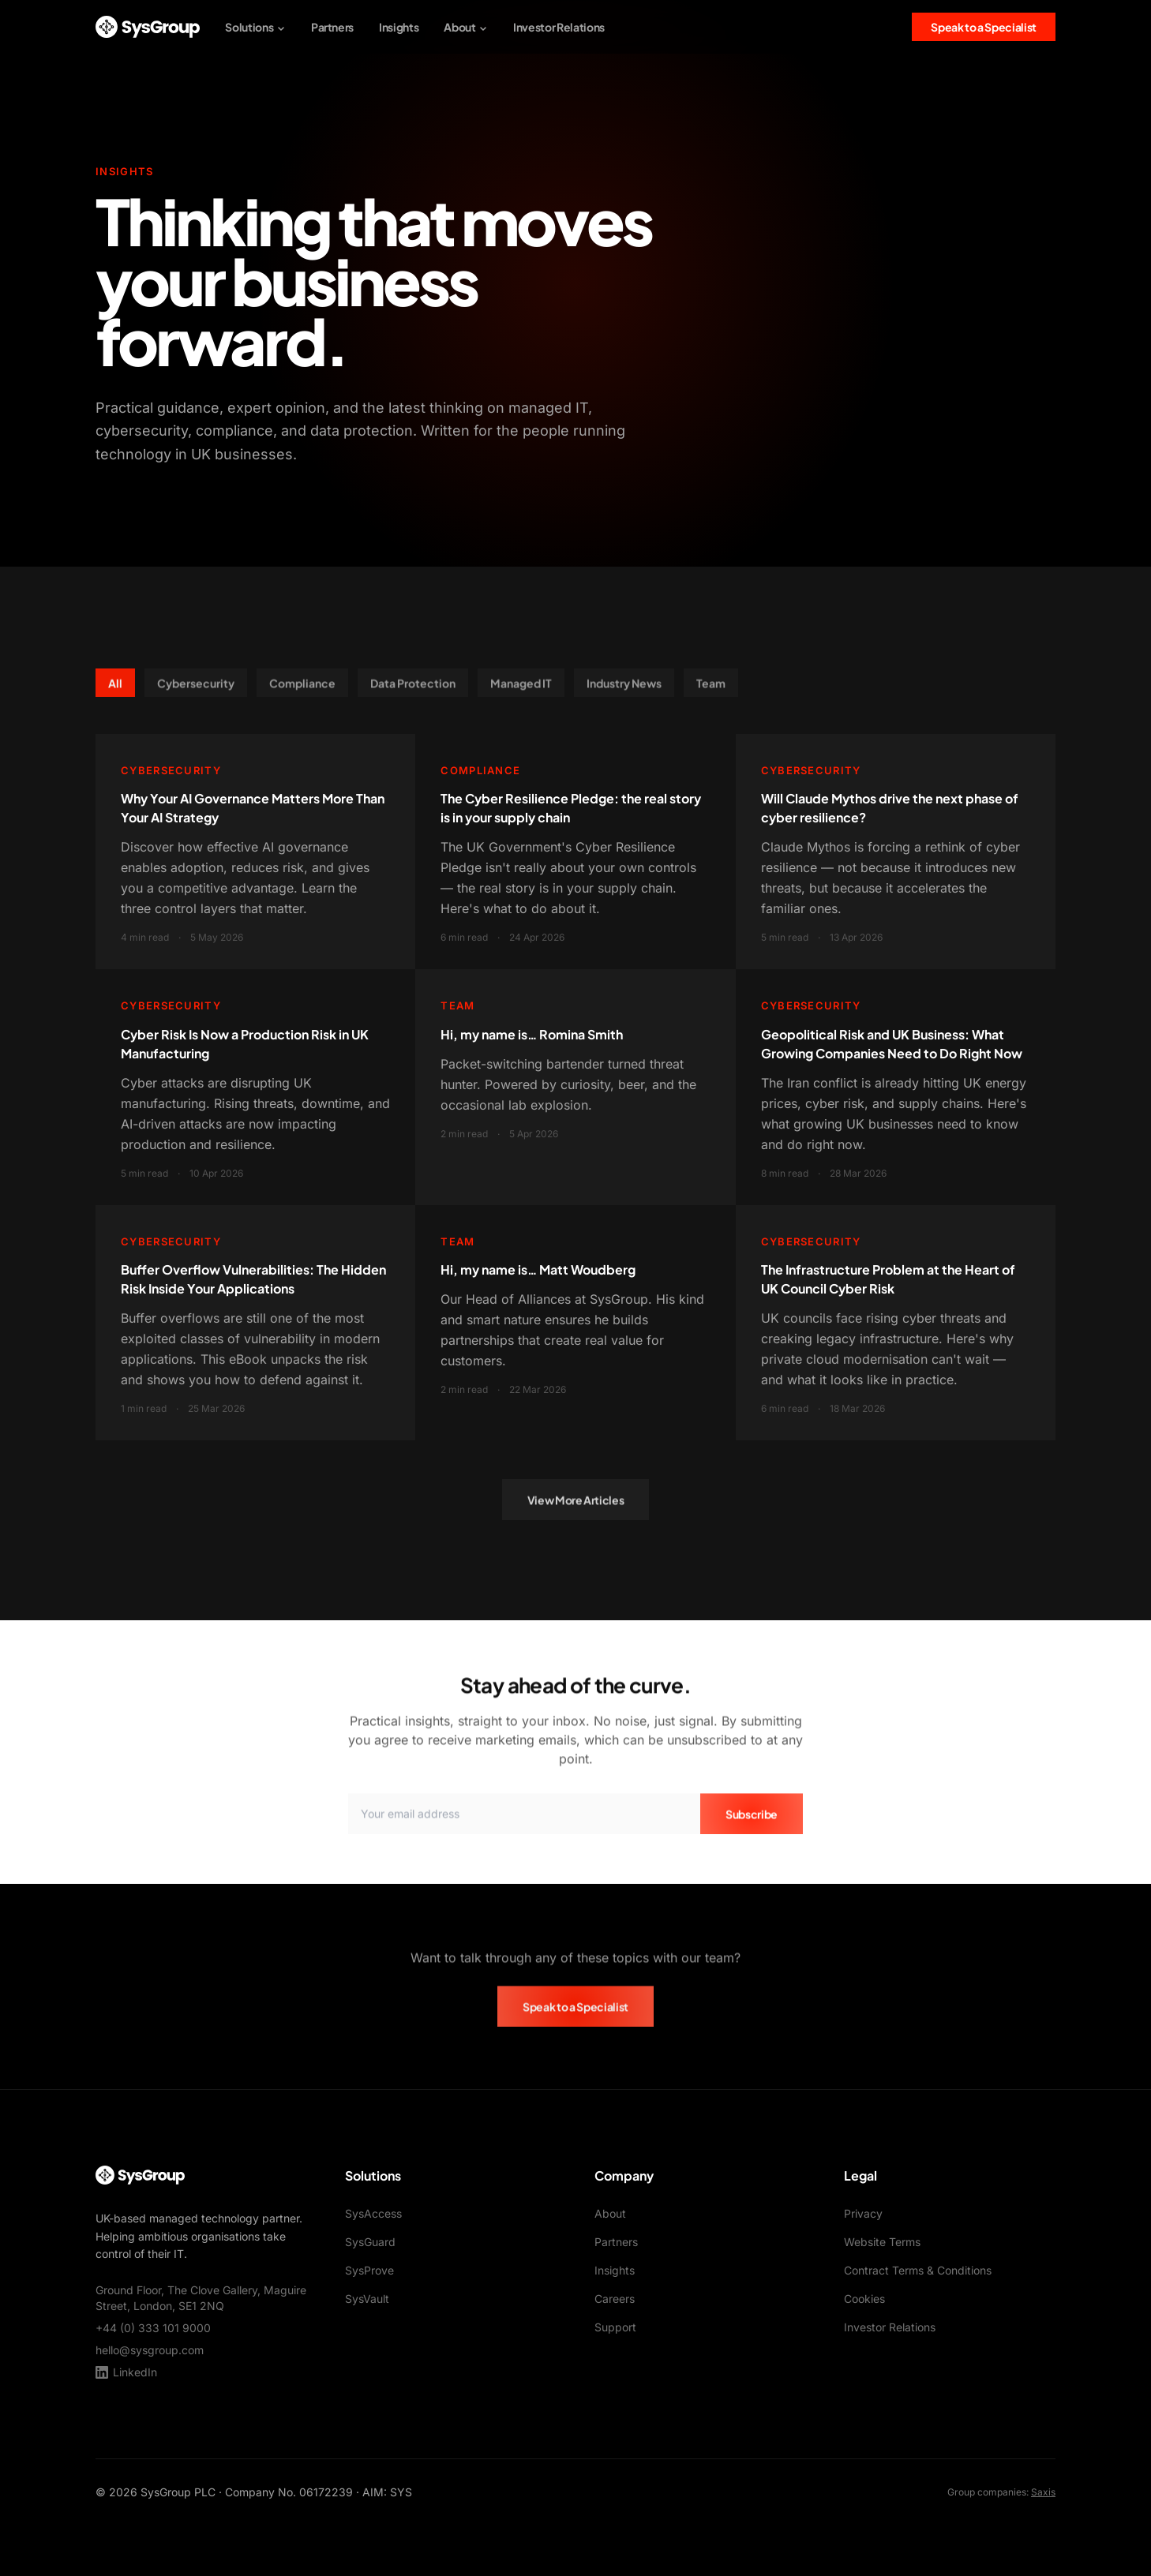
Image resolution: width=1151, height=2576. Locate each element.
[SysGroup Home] (148, 27)
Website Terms (882, 2241)
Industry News (624, 690)
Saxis (1043, 2492)
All (115, 690)
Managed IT (521, 690)
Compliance (302, 690)
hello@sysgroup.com (150, 2350)
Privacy (863, 2213)
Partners (332, 27)
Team (710, 690)
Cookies (864, 2298)
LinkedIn (126, 2372)
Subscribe (751, 1821)
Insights (398, 27)
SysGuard (370, 2241)
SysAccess (373, 2213)
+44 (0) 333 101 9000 (153, 2327)
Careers (614, 2298)
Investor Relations (559, 27)
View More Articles (575, 1507)
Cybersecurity (195, 690)
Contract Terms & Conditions (918, 2270)
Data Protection (413, 690)
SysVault (367, 2298)
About (466, 27)
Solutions (255, 27)
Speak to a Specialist (984, 27)
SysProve (369, 2270)
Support (615, 2327)
